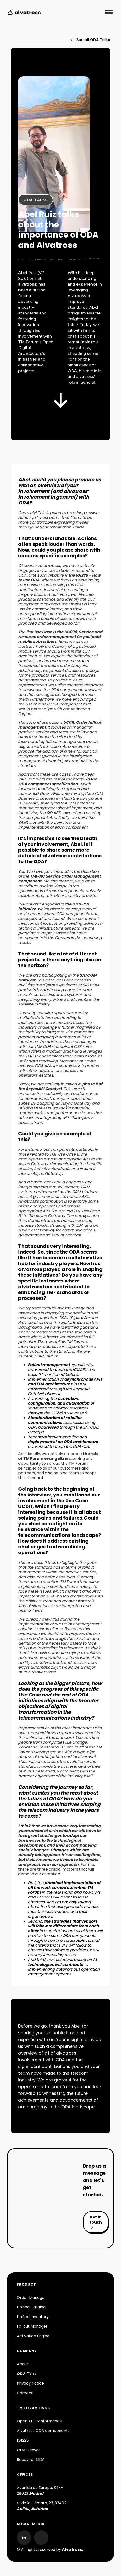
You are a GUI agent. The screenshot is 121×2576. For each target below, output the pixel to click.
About (22, 2364)
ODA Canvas (29, 2450)
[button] (109, 12)
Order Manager (31, 2297)
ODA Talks (26, 2374)
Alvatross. (72, 2549)
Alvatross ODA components (43, 2430)
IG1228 (23, 2440)
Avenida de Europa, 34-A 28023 (40, 2490)
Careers (24, 2393)
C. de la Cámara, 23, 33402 (41, 2506)
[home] (24, 12)
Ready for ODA (31, 2459)
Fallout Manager (32, 2326)
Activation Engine (33, 2336)
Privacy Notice (30, 2383)
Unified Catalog (31, 2307)
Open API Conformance (39, 2421)
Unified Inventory (33, 2316)
